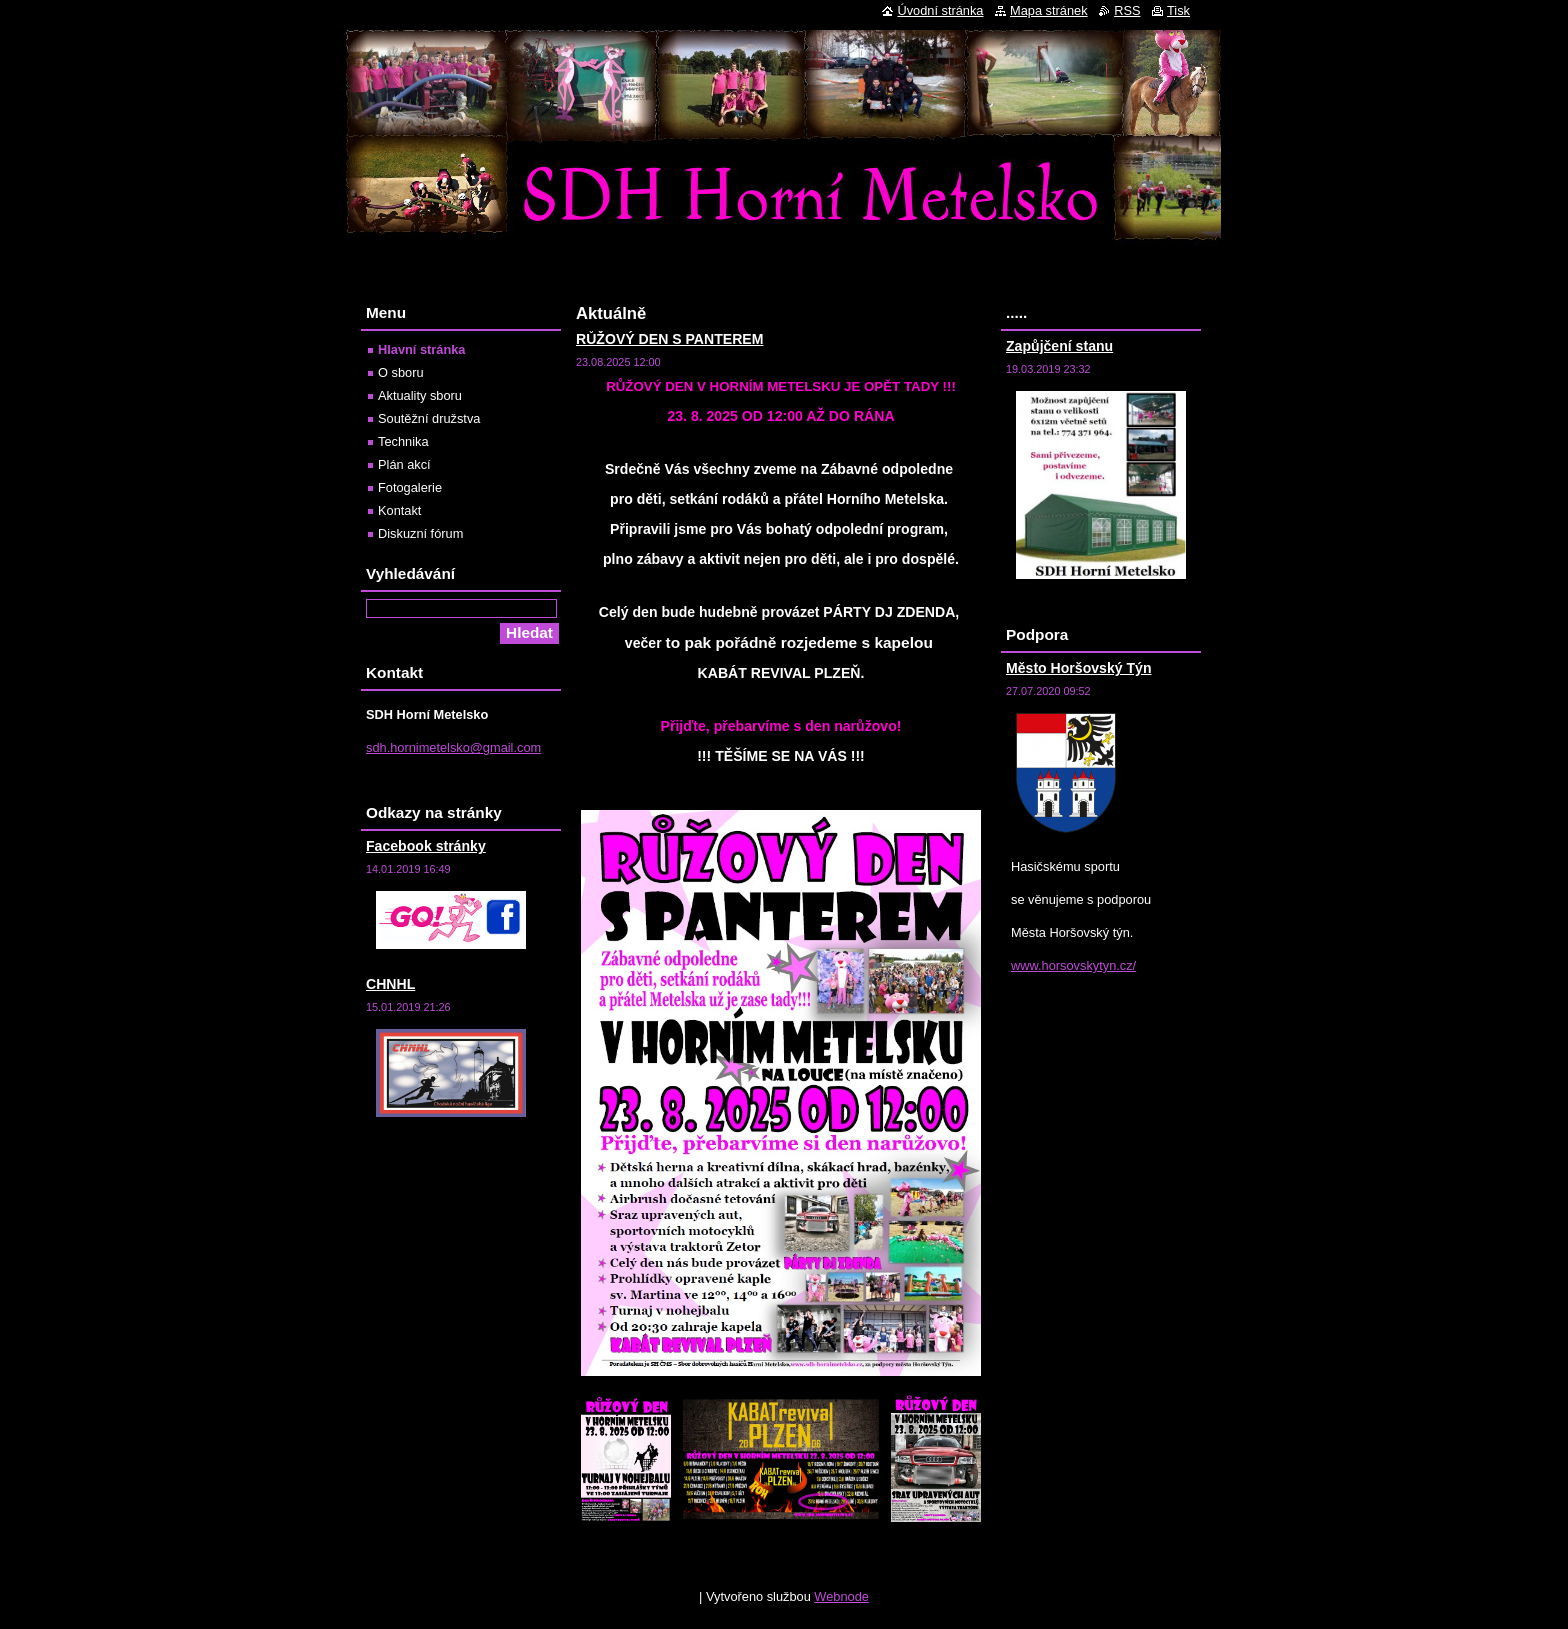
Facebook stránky (426, 846)
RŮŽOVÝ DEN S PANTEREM (669, 339)
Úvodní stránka (940, 10)
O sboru (401, 372)
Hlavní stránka (422, 349)
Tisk (1178, 10)
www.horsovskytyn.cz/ (1073, 965)
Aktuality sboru (420, 395)
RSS (1127, 10)
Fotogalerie (410, 487)
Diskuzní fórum (420, 533)
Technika (403, 441)
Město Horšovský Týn (1079, 668)
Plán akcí (404, 464)
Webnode (841, 1596)
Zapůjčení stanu (1059, 346)
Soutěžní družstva (429, 418)
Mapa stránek (1049, 10)
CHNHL (390, 984)
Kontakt (399, 510)
